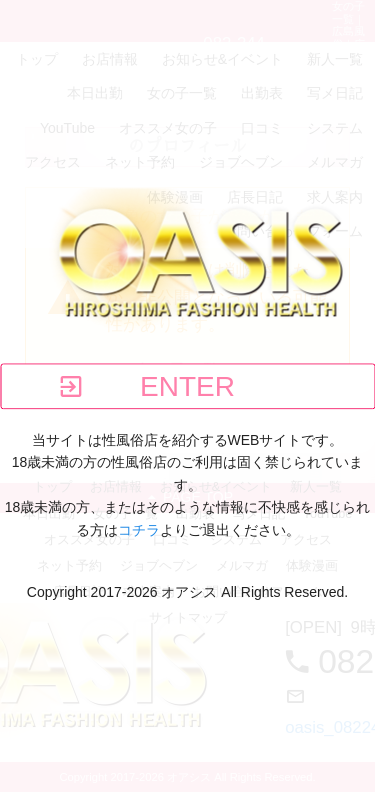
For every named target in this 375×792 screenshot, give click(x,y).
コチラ (139, 530)
